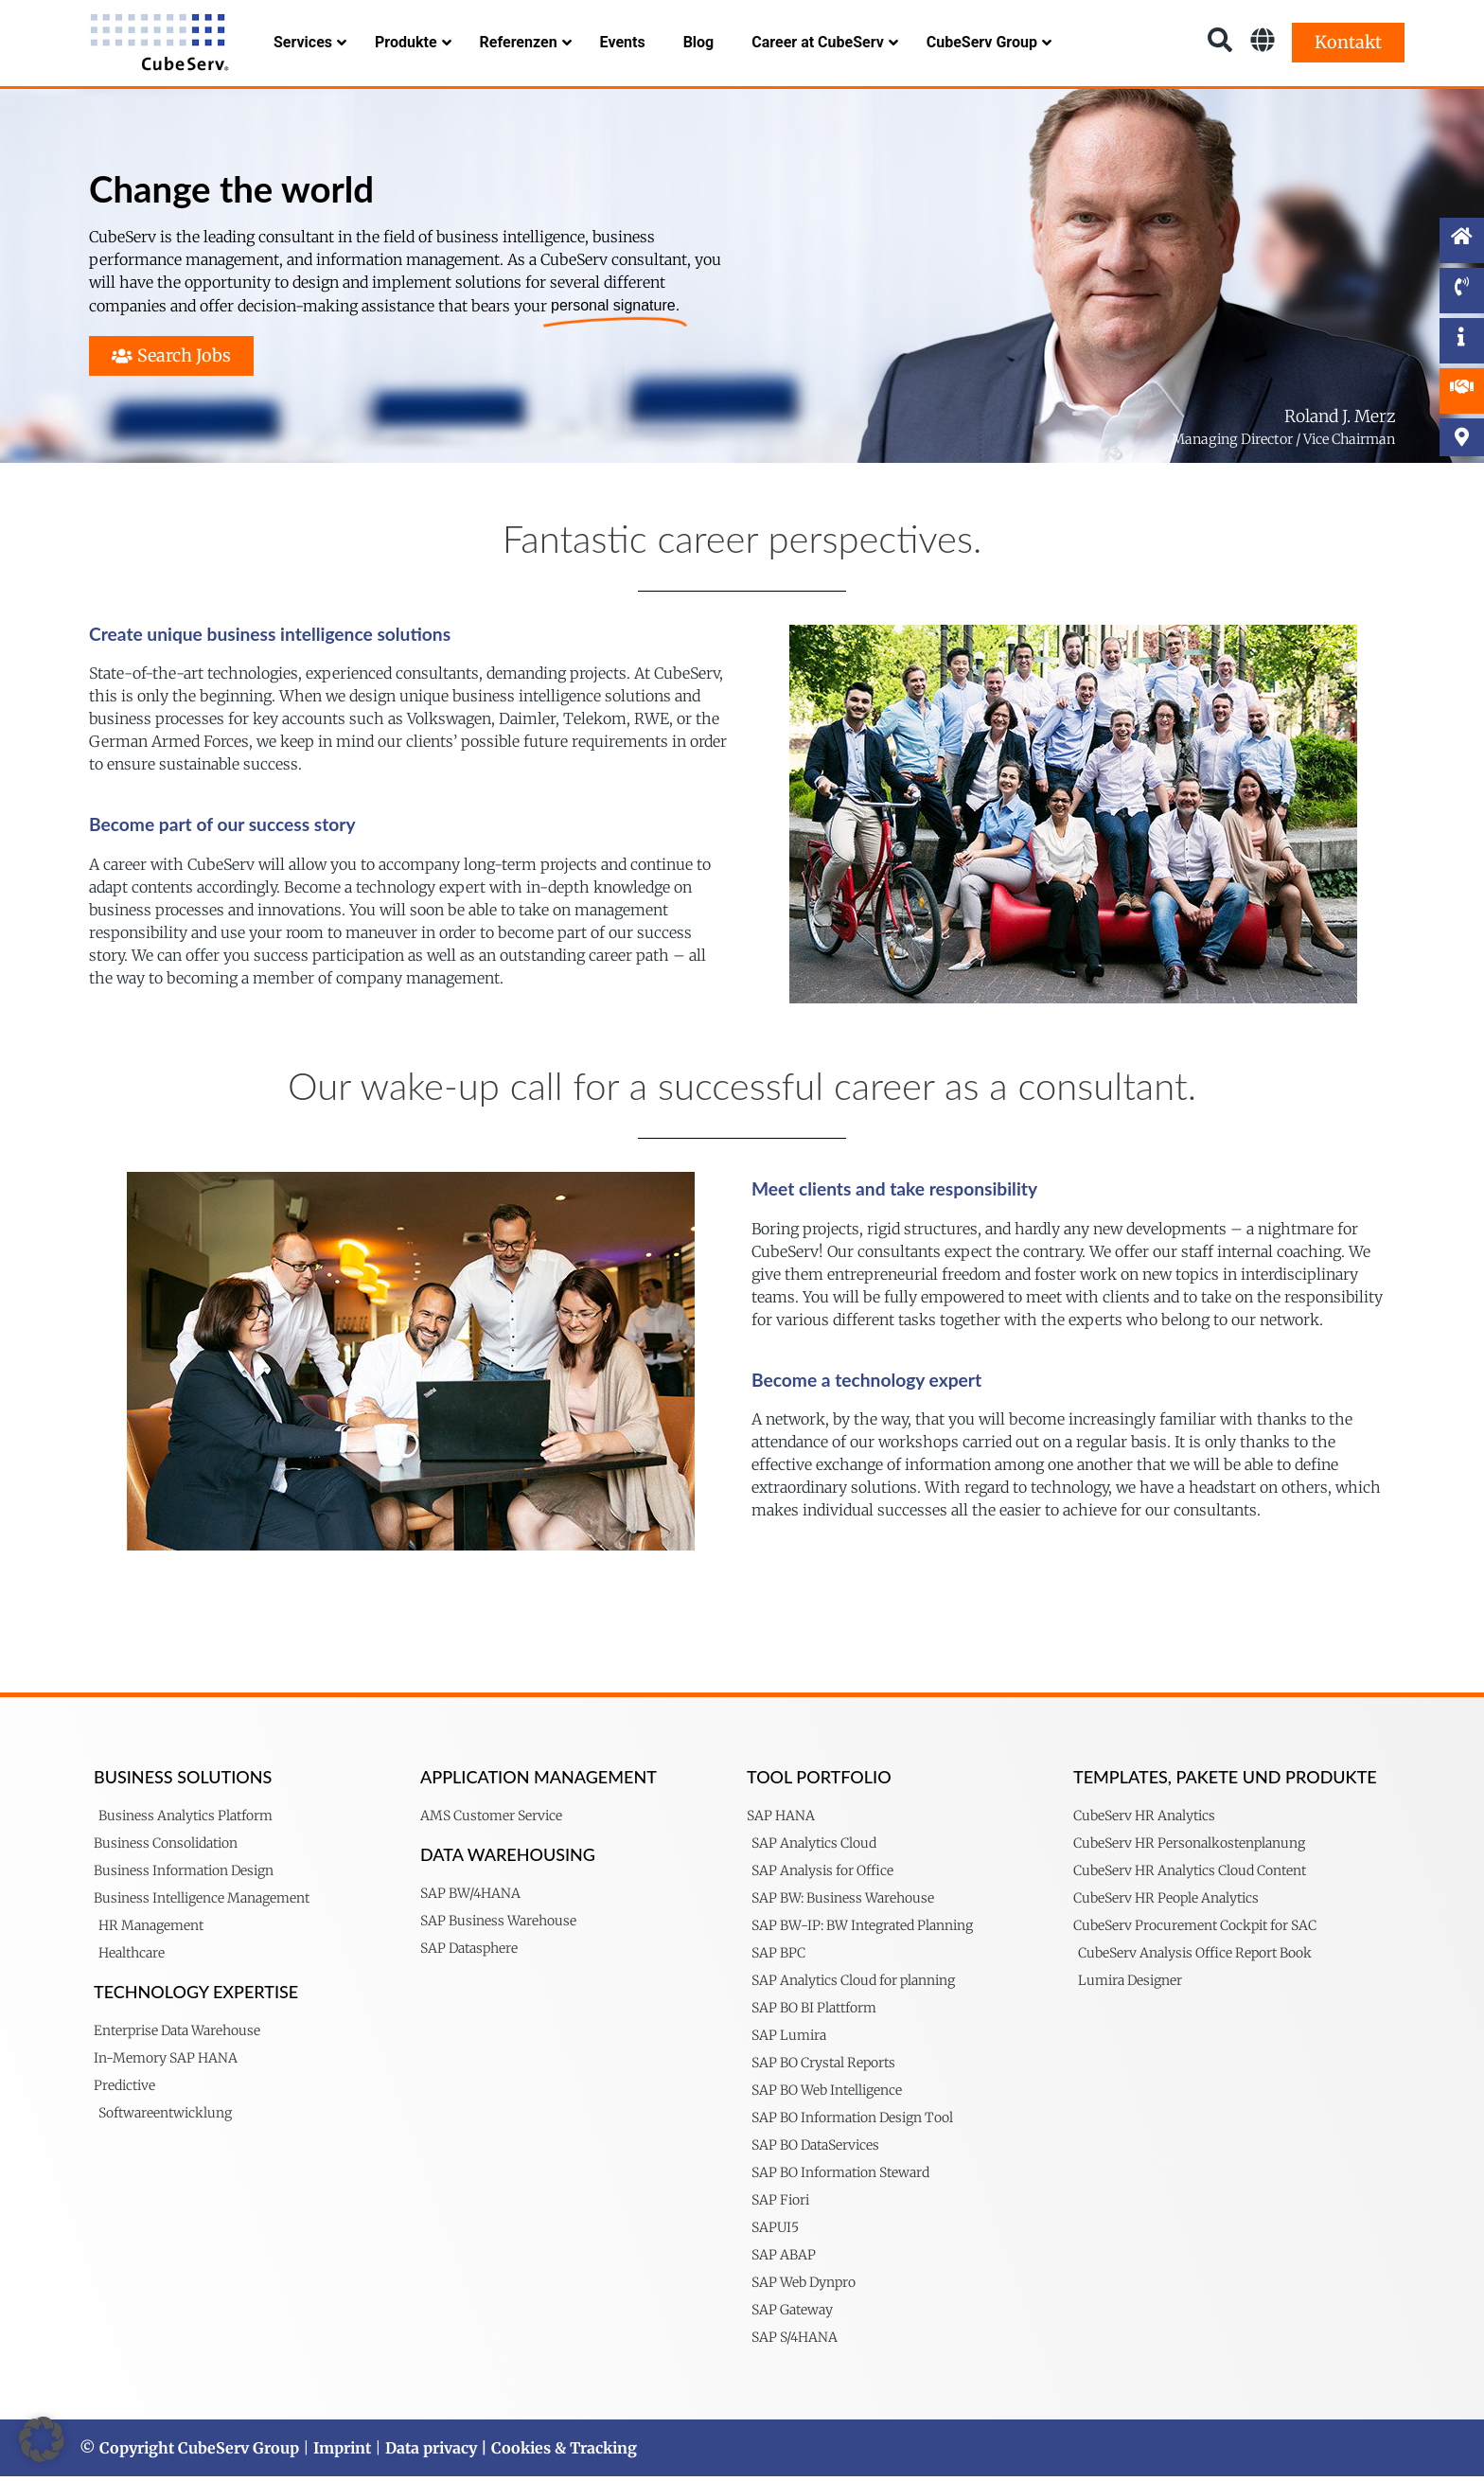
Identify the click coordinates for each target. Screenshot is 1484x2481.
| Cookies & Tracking (557, 2452)
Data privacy (431, 2452)
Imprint (342, 2452)
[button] (41, 2439)
